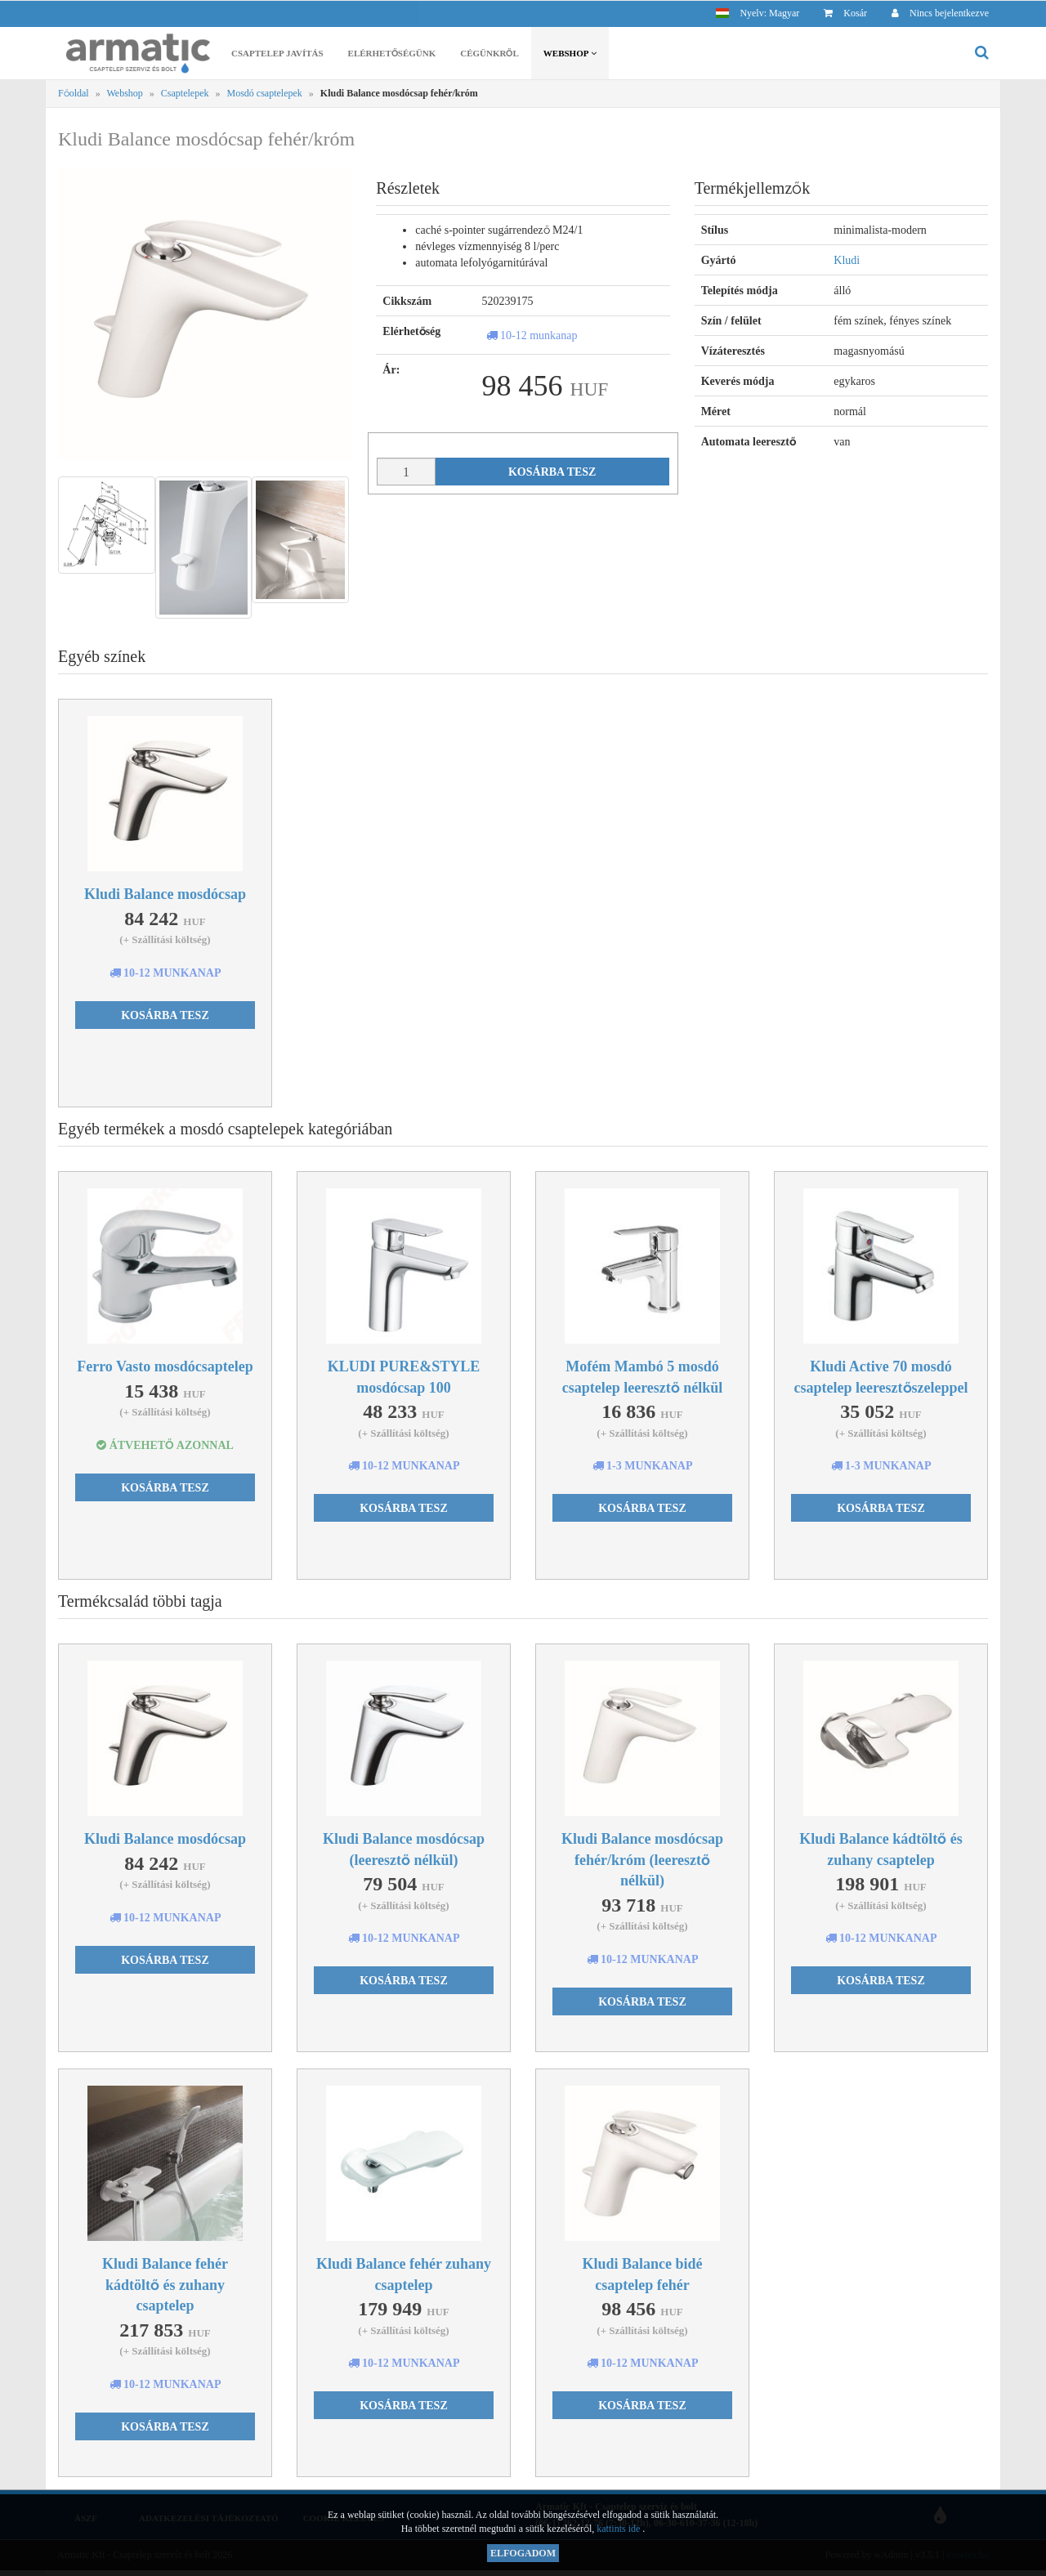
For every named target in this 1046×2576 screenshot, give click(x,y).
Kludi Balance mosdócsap (165, 895)
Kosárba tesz (552, 473)
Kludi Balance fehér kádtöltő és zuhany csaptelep (165, 2285)
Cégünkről (489, 55)
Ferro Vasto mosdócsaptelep (165, 1367)
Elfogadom (523, 2553)
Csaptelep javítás (277, 55)
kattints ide (619, 2528)
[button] (757, 12)
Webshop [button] (570, 55)
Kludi (847, 261)
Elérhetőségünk (392, 55)
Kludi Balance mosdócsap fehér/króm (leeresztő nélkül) (642, 1860)
